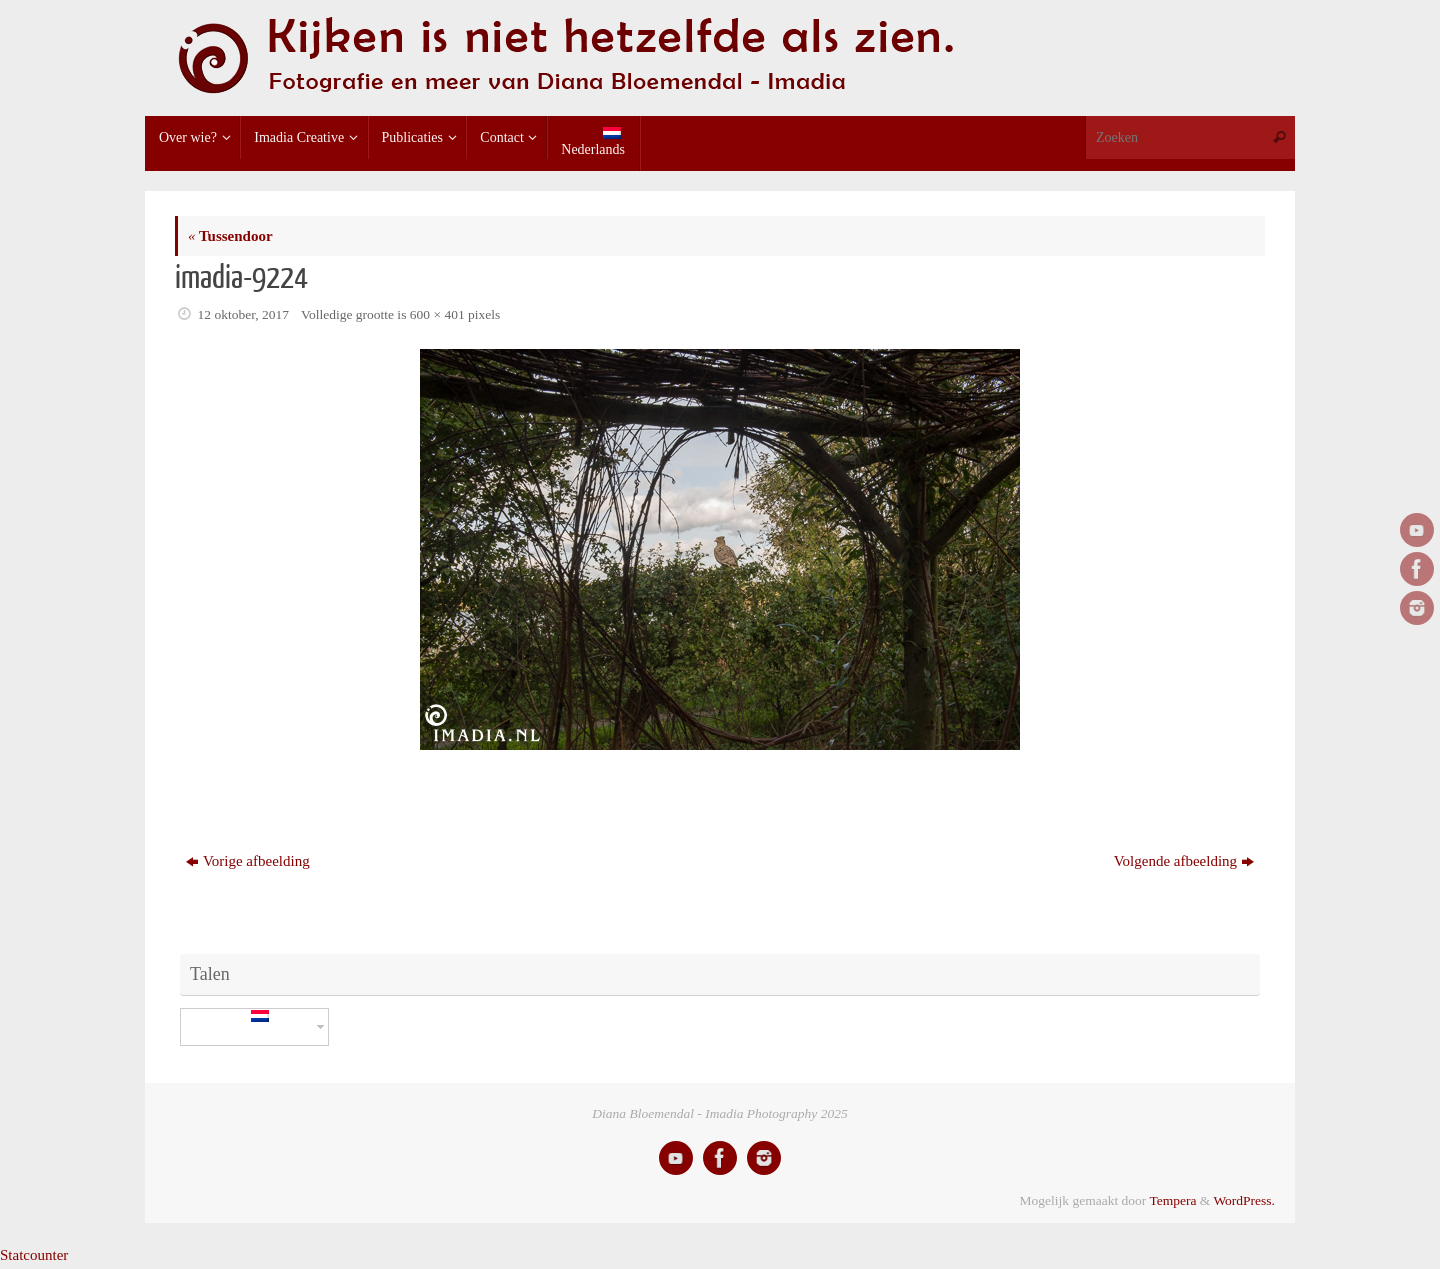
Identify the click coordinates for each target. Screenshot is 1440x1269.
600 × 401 (437, 314)
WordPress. (1244, 1200)
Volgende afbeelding (1184, 861)
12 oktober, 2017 (243, 314)
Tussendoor (230, 236)
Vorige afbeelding (248, 861)
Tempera (1172, 1200)
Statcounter (34, 1255)
